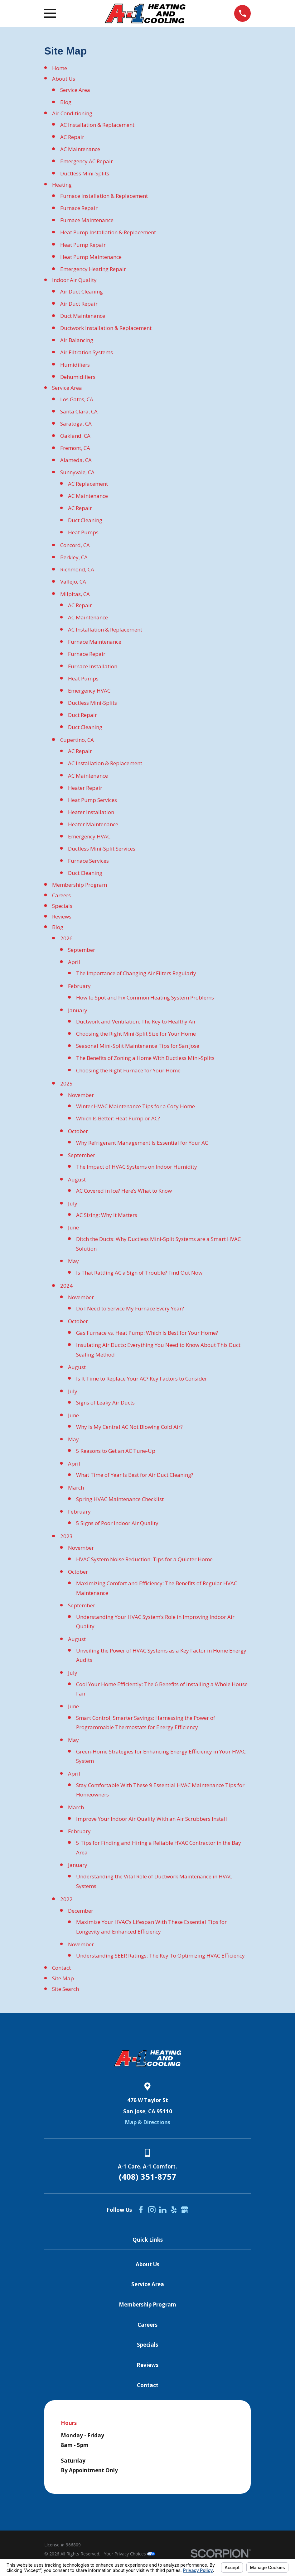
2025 (66, 1083)
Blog (65, 102)
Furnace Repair (79, 208)
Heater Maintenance (93, 824)
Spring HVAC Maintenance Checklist (120, 1499)
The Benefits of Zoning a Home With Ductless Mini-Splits (145, 1057)
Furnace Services (88, 860)
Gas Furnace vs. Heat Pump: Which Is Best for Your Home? (147, 1332)
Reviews (61, 916)
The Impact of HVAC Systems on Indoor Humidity (136, 1166)
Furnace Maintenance (87, 220)
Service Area (75, 89)
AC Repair (72, 137)
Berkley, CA (74, 557)
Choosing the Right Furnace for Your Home (128, 1070)
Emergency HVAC (89, 690)
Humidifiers (75, 364)
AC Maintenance (80, 149)
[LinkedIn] (163, 2210)
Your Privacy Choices (129, 2554)
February (79, 986)
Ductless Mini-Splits (84, 173)
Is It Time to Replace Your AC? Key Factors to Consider (141, 1378)
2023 (66, 1536)
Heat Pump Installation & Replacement (108, 232)
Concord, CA (75, 545)
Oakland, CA (75, 435)
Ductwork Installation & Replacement (106, 328)
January (77, 1010)
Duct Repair (82, 714)
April (74, 962)
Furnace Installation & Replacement (104, 195)
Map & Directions (147, 2122)
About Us (63, 78)
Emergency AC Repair (86, 161)
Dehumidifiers (77, 376)
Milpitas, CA (75, 594)
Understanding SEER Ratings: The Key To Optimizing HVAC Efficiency (160, 1955)
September (81, 949)
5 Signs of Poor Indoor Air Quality (117, 1523)
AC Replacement (88, 483)
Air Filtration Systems (86, 352)
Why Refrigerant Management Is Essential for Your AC (142, 1142)
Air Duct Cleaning (81, 291)
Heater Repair (85, 787)
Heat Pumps (83, 532)
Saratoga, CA (76, 423)
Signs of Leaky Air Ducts (105, 1402)
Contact (61, 1967)
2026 (66, 938)
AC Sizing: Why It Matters (106, 1215)
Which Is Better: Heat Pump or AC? (118, 1118)
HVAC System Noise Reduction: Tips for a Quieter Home (144, 1559)
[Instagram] (152, 2210)
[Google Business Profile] (184, 2210)
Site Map (63, 1978)
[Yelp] (173, 2210)
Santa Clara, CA (79, 411)
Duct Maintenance (82, 315)
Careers (61, 895)
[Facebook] (141, 2210)
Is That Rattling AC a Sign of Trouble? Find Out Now (139, 1272)
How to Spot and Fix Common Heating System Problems (145, 997)
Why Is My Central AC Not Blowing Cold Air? (129, 1426)
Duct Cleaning (85, 520)
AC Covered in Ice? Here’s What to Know (124, 1190)
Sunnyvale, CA (77, 472)
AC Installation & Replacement (97, 124)
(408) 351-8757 (147, 2176)
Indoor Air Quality (74, 280)
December (80, 1910)
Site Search (65, 1988)
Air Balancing (76, 340)
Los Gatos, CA (76, 399)
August (77, 1179)
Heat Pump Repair (83, 244)
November (81, 1095)
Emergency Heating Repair (93, 269)
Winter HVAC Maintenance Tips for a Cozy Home (135, 1106)
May (73, 1261)
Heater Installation (91, 812)
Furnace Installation (92, 666)
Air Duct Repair (79, 303)
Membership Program (79, 884)
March (76, 1487)
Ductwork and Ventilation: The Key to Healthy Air (136, 1021)
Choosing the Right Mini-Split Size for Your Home (136, 1033)
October (78, 1131)
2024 (66, 1285)
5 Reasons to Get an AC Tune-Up (115, 1450)
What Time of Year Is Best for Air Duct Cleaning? (134, 1474)
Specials (62, 905)
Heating (62, 184)
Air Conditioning (72, 113)
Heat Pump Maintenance (91, 256)
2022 (66, 1899)
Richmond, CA (77, 569)
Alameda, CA (76, 460)
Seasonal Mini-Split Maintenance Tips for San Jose (137, 1045)
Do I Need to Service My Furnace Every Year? (130, 1308)
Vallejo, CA (73, 581)
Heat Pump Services (92, 800)
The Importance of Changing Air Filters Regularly (136, 973)
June (73, 1227)
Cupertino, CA (77, 739)
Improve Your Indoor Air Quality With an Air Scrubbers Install (151, 1818)
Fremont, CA (75, 447)
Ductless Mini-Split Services (101, 848)
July (72, 1203)
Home (59, 68)
